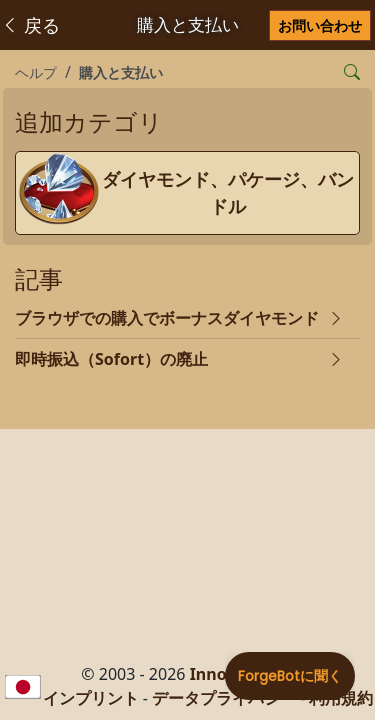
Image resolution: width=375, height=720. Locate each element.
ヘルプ (36, 72)
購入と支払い (121, 72)
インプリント (91, 698)
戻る (30, 25)
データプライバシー (224, 698)
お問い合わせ (320, 25)
